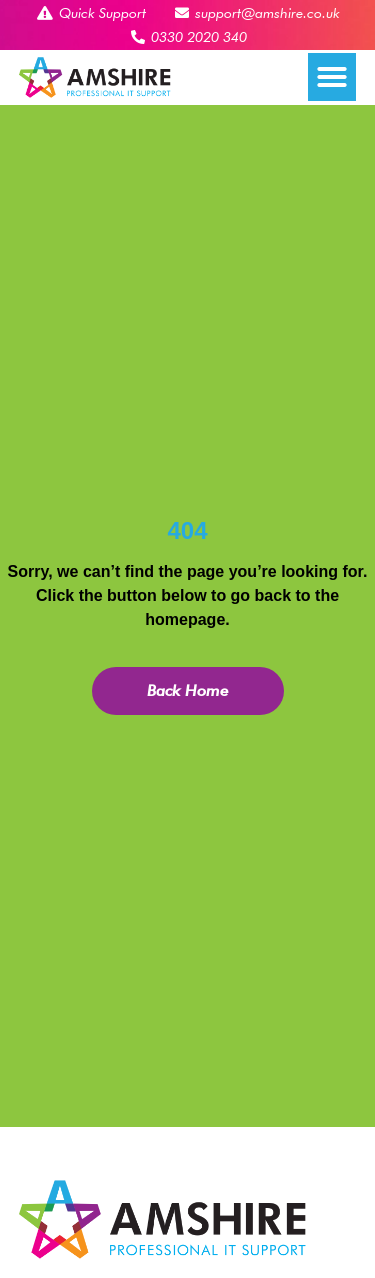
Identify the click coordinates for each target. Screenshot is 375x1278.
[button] (332, 77)
